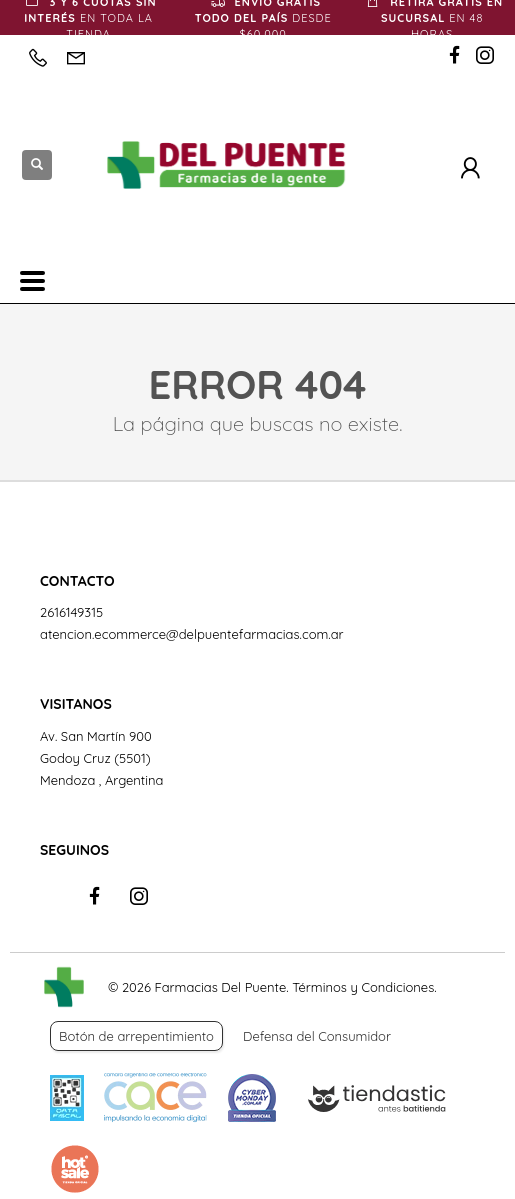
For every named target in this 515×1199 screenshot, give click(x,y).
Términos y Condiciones (363, 987)
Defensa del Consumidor (317, 1036)
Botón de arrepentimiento (136, 1036)
